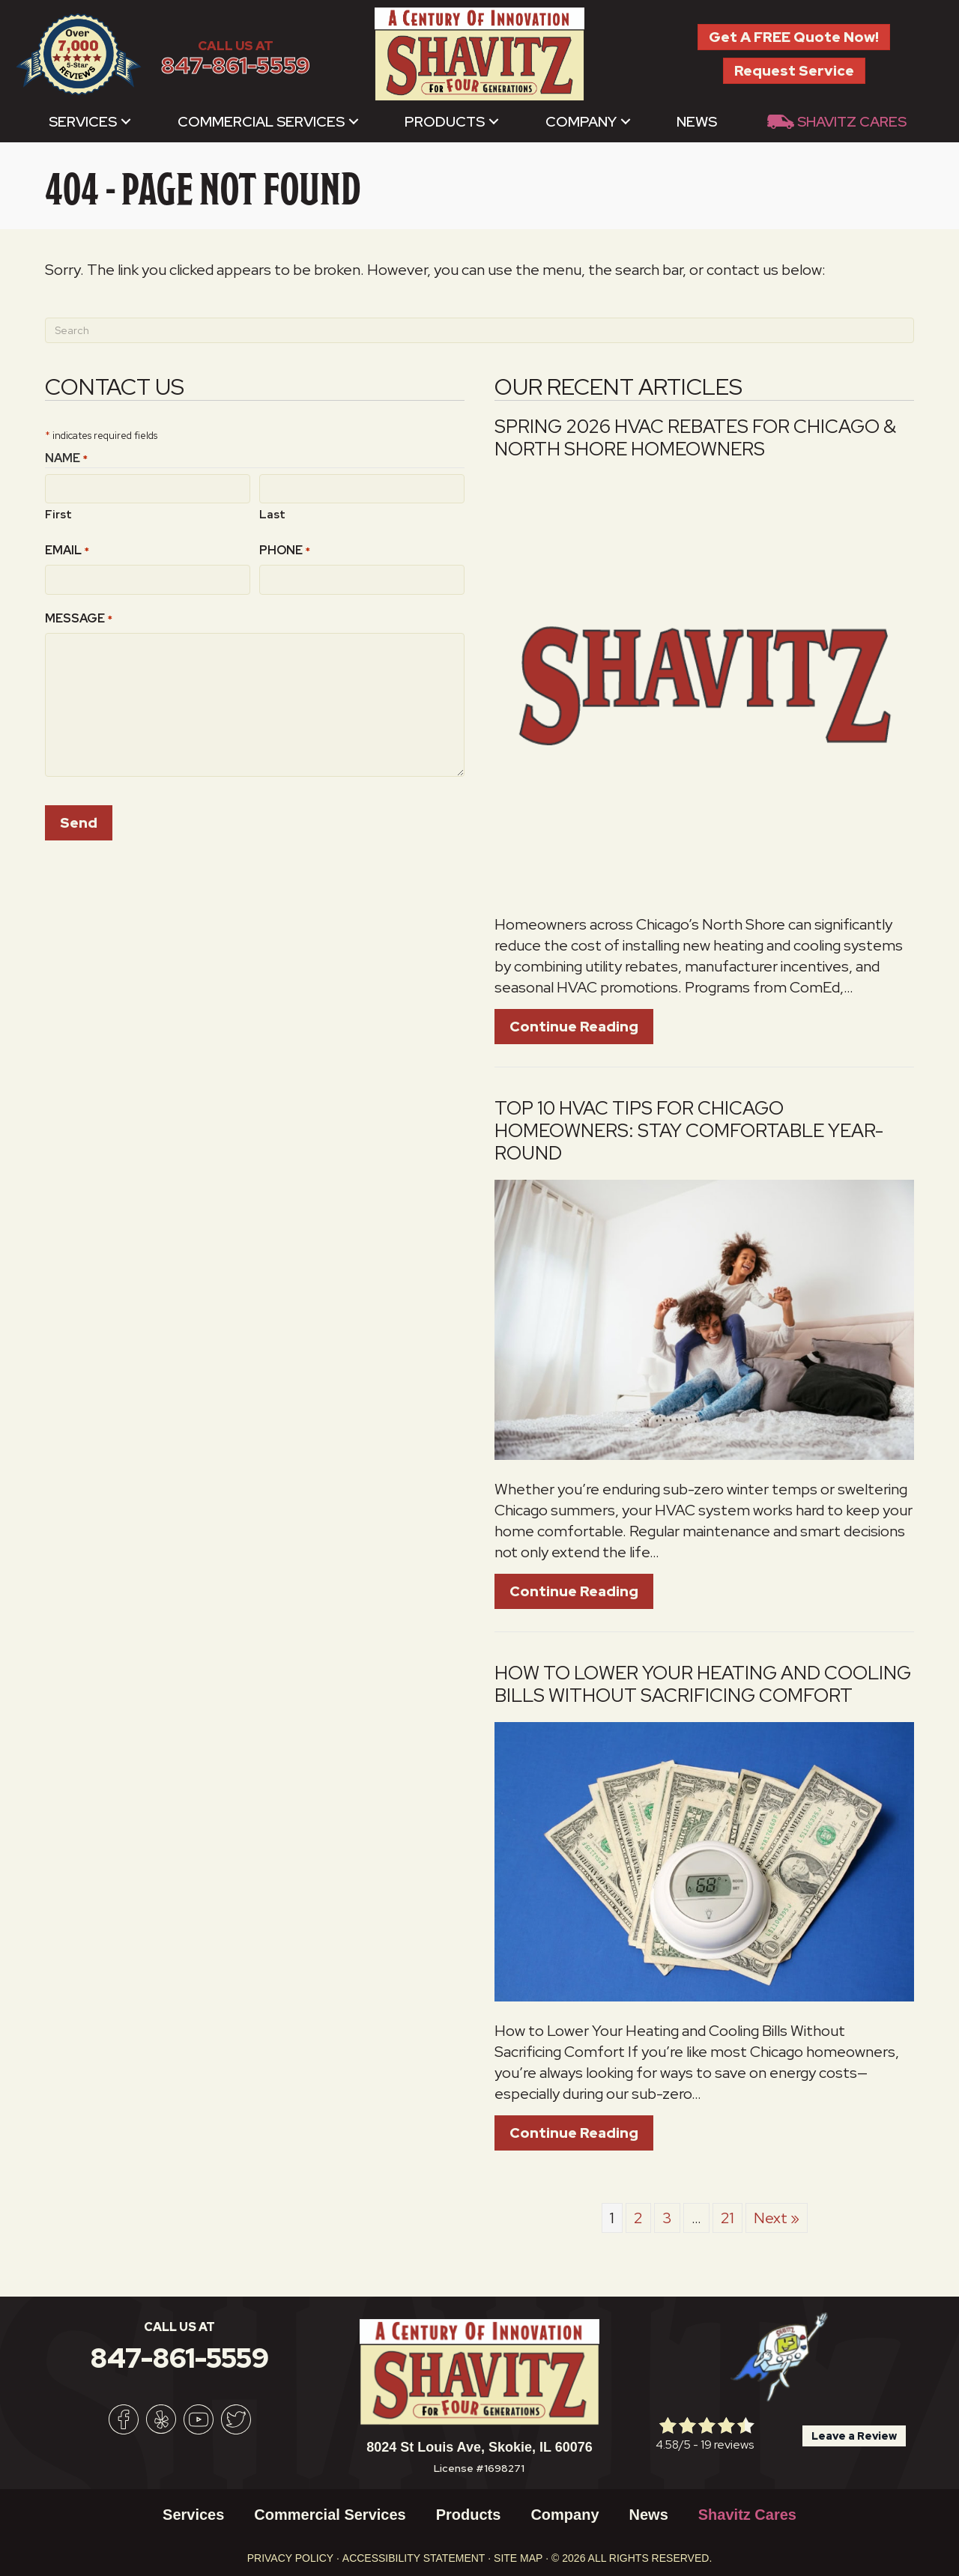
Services (83, 121)
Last (272, 514)
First (58, 514)
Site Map (518, 2558)
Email (67, 550)
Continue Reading (573, 1026)
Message (78, 618)
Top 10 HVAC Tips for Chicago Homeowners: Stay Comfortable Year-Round (688, 1131)
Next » (776, 2218)
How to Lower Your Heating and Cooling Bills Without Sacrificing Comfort (702, 1684)
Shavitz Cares (852, 121)
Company (581, 121)
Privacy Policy (290, 2558)
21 (727, 2218)
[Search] (479, 330)
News (697, 121)
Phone (284, 550)
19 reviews (727, 2444)
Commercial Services (261, 121)
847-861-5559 (235, 65)
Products (445, 121)
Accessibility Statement (413, 2558)
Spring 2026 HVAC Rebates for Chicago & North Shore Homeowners (695, 437)
